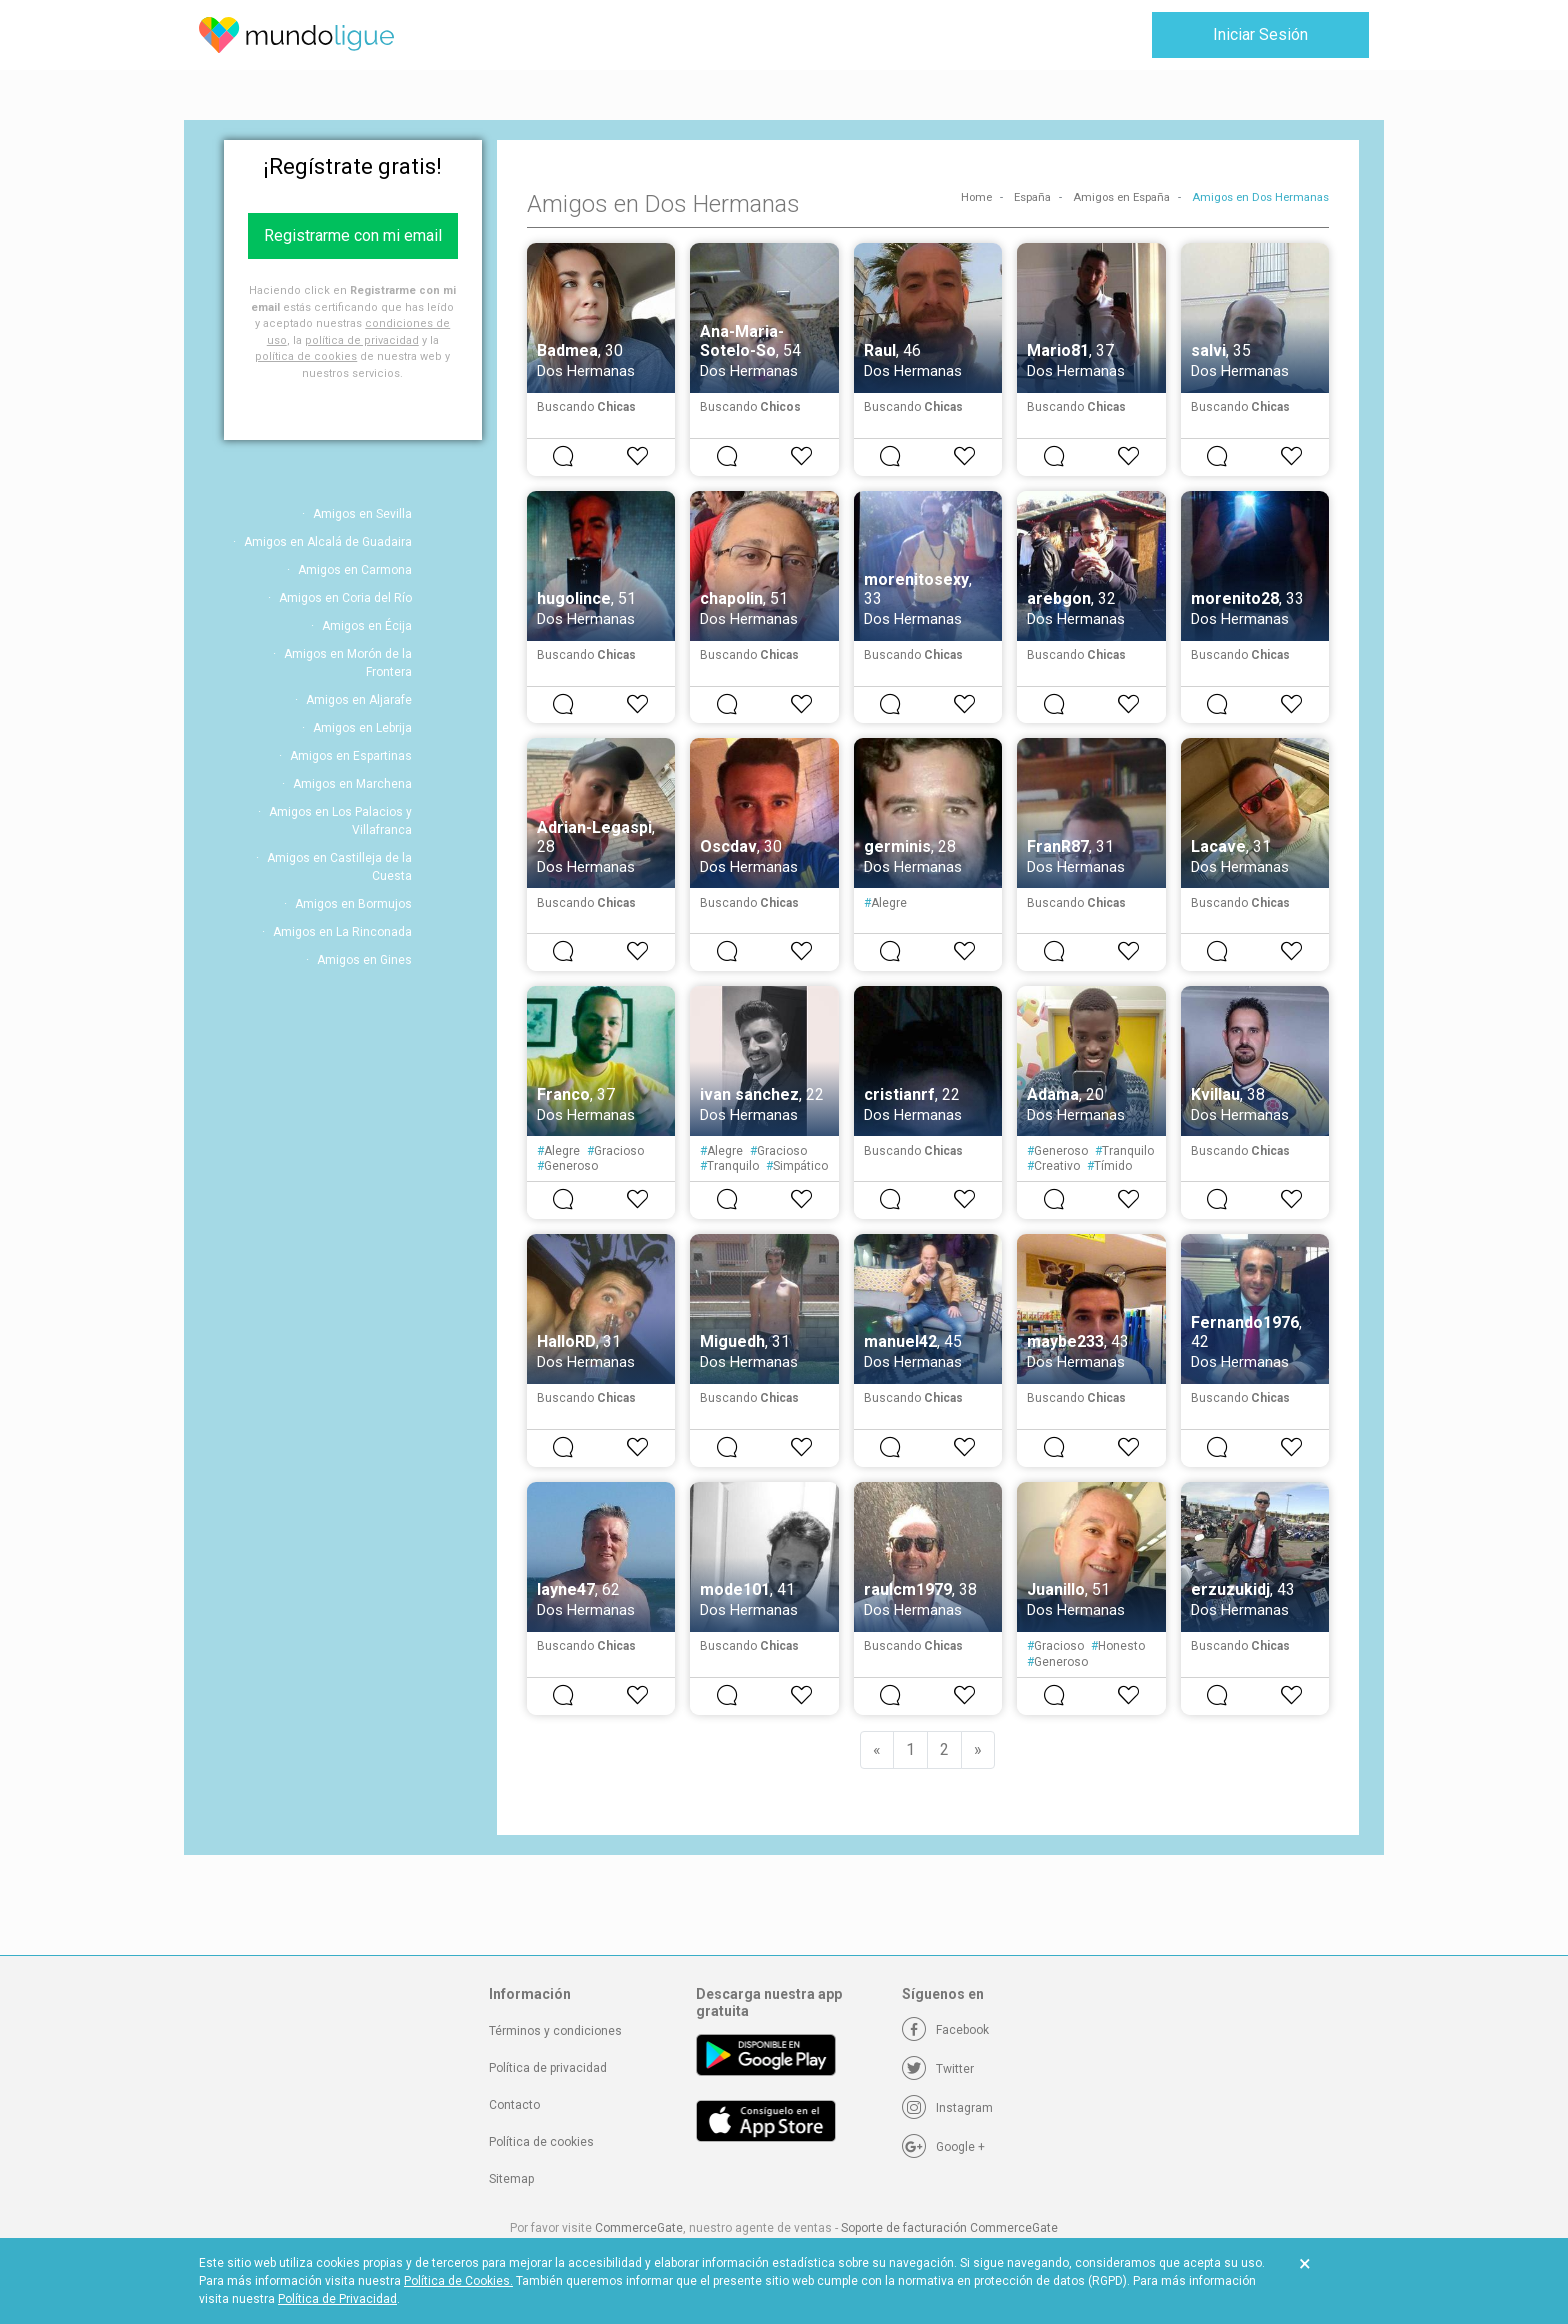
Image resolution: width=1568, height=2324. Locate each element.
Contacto (514, 2105)
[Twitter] (938, 2069)
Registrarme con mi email (353, 235)
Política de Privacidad (337, 2299)
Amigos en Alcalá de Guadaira (328, 542)
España (1032, 197)
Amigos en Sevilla (362, 514)
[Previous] (877, 1750)
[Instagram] (947, 2108)
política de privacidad (362, 340)
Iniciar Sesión (1260, 34)
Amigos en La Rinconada (342, 932)
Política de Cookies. (458, 2281)
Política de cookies (541, 2142)
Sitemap (511, 2179)
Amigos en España (1121, 197)
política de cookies (306, 356)
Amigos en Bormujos (353, 904)
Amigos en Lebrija (362, 728)
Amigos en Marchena (352, 784)
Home (976, 197)
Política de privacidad (548, 2068)
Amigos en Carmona (355, 570)
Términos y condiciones (555, 2031)
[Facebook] (945, 2030)
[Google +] (943, 2147)
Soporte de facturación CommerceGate (949, 2228)
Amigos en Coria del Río (345, 598)
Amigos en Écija (367, 626)
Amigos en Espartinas (351, 756)
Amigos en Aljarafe (359, 700)
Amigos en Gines (364, 960)
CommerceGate (639, 2228)
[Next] (978, 1750)
